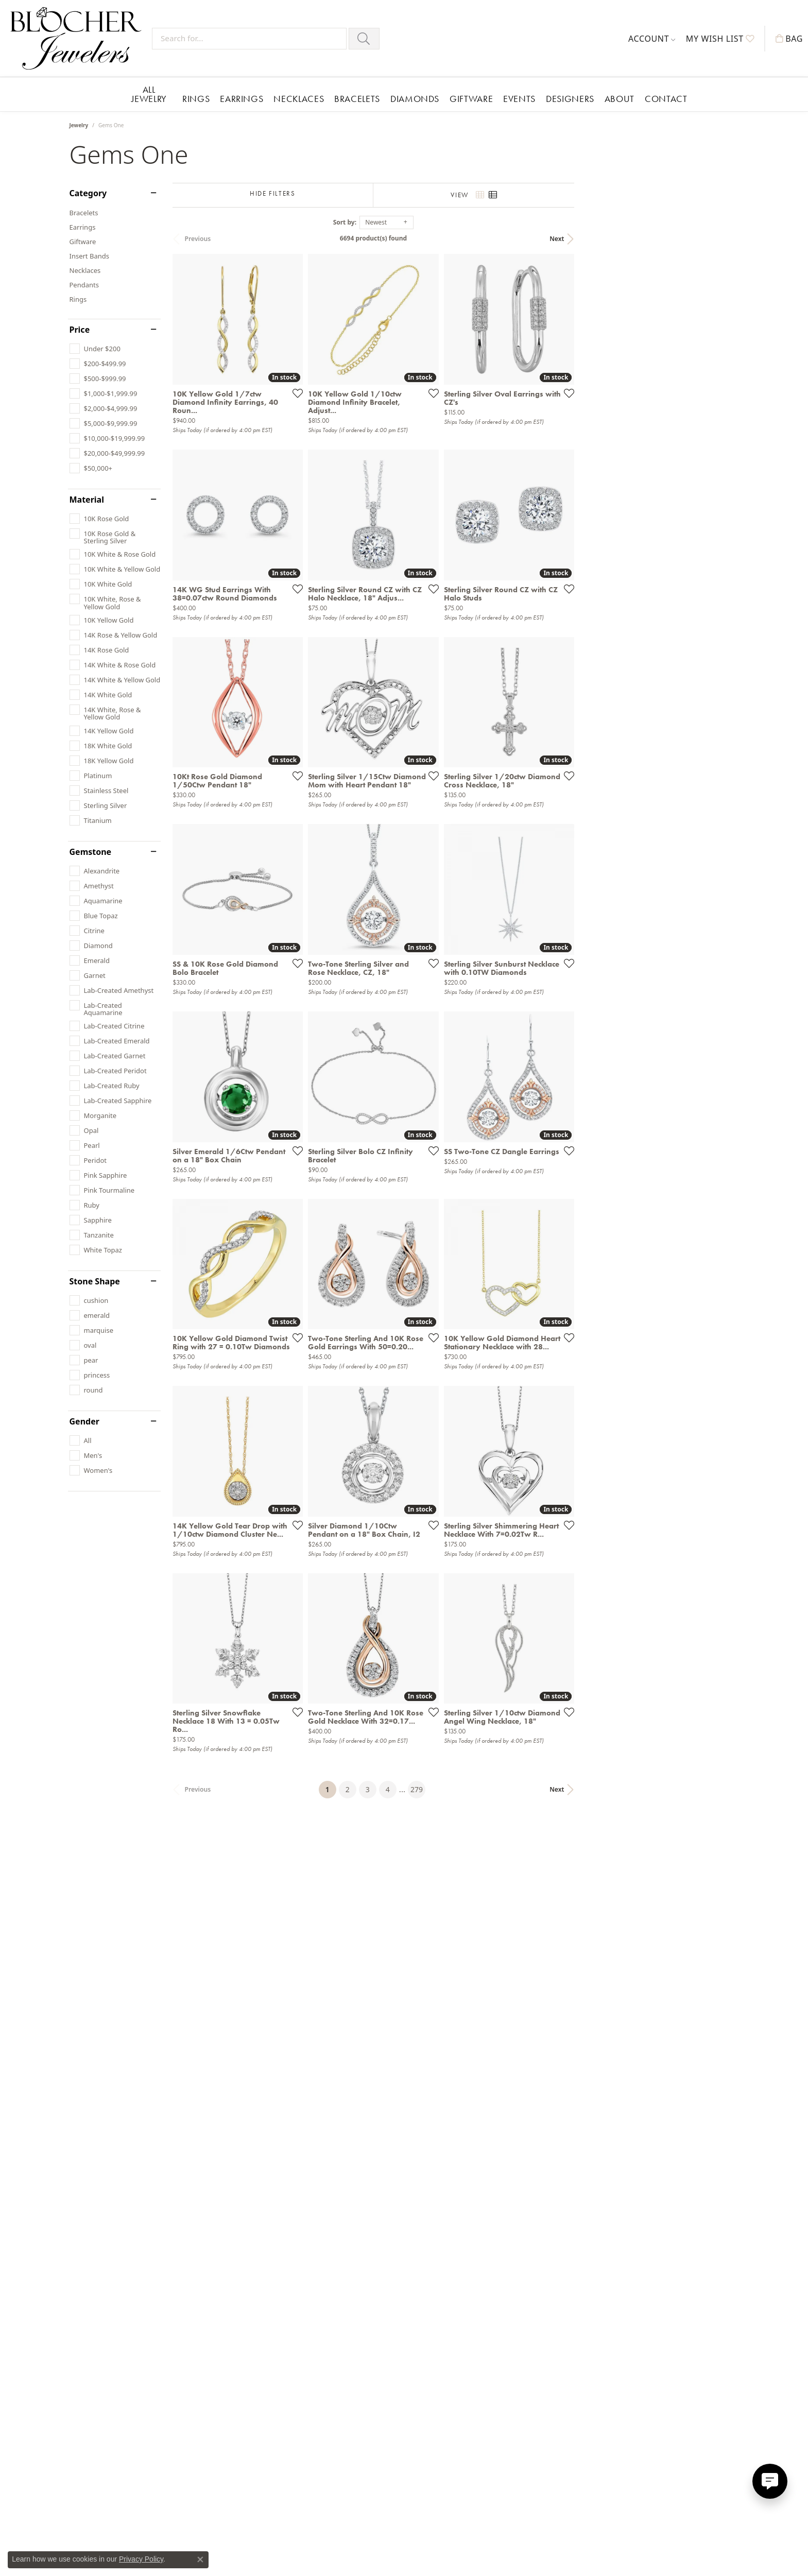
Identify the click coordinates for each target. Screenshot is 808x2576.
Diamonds (414, 99)
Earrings (241, 99)
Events (519, 99)
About (619, 99)
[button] (652, 38)
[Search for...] (249, 38)
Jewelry (79, 125)
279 (499, 2211)
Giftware (471, 99)
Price (80, 329)
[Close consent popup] (200, 2559)
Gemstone (91, 852)
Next (721, 238)
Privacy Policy (141, 2559)
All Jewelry (149, 94)
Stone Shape (95, 1281)
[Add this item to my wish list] (349, 447)
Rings (196, 99)
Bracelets (357, 99)
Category (88, 193)
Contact (666, 99)
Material (87, 499)
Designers (570, 99)
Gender (84, 1421)
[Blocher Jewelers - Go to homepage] (78, 38)
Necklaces (298, 99)
